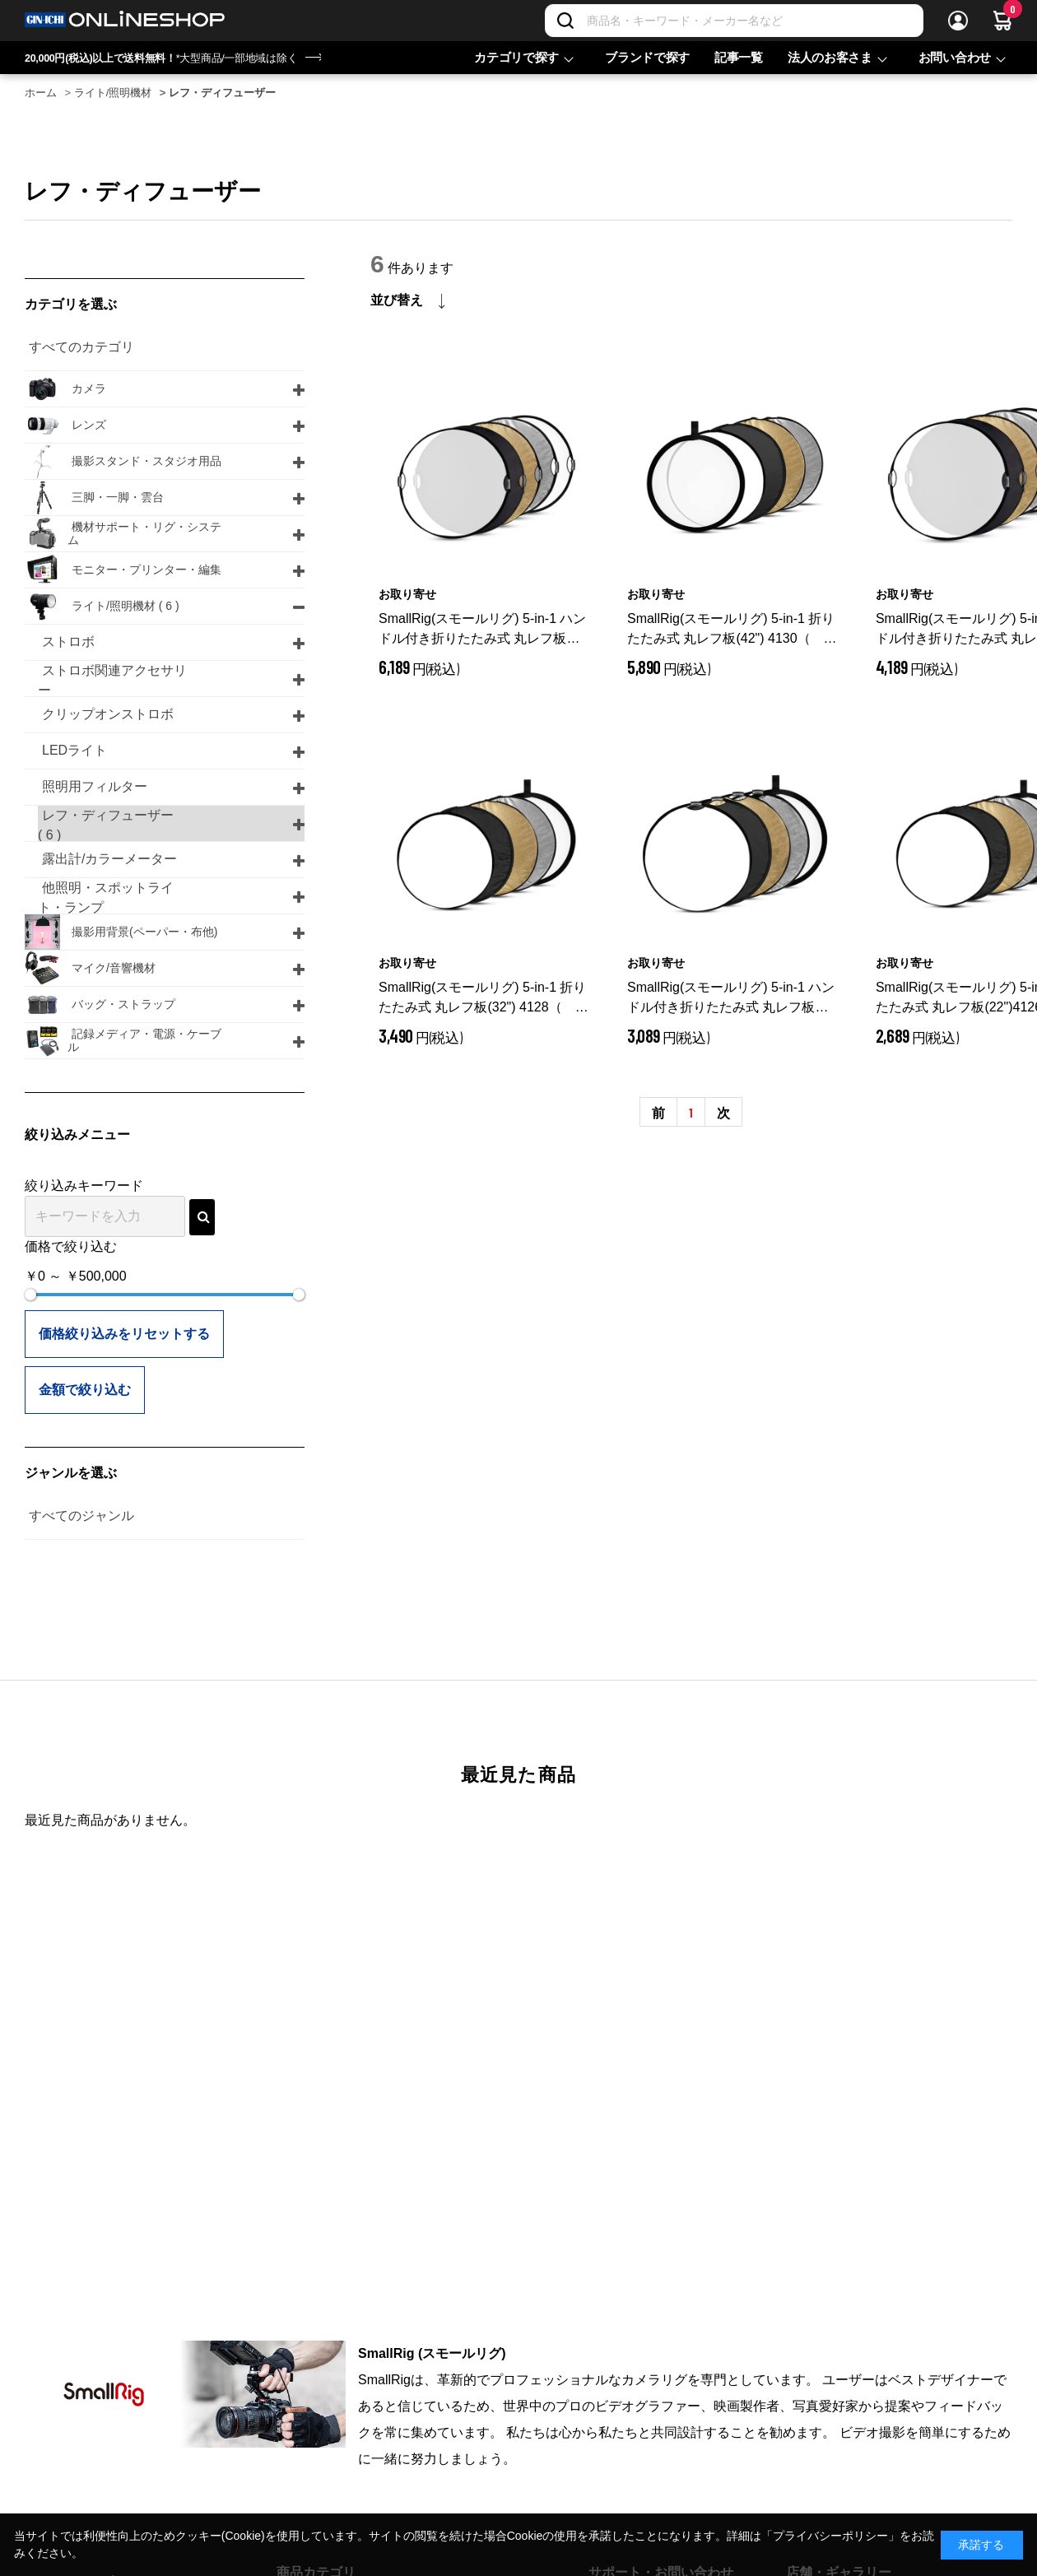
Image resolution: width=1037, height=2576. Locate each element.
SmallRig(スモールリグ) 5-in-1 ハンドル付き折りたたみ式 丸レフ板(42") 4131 (482, 630)
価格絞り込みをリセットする (124, 1334)
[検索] (565, 21)
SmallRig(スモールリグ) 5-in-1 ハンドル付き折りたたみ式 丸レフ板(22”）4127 (731, 998)
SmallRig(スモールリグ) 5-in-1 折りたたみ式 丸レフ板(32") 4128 (483, 998)
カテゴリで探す (516, 57)
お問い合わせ (954, 57)
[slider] (30, 1294)
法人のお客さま (830, 57)
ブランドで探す (647, 57)
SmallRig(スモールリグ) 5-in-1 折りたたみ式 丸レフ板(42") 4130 (732, 630)
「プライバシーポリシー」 (830, 2535)
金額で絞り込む (85, 1390)
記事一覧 (738, 57)
